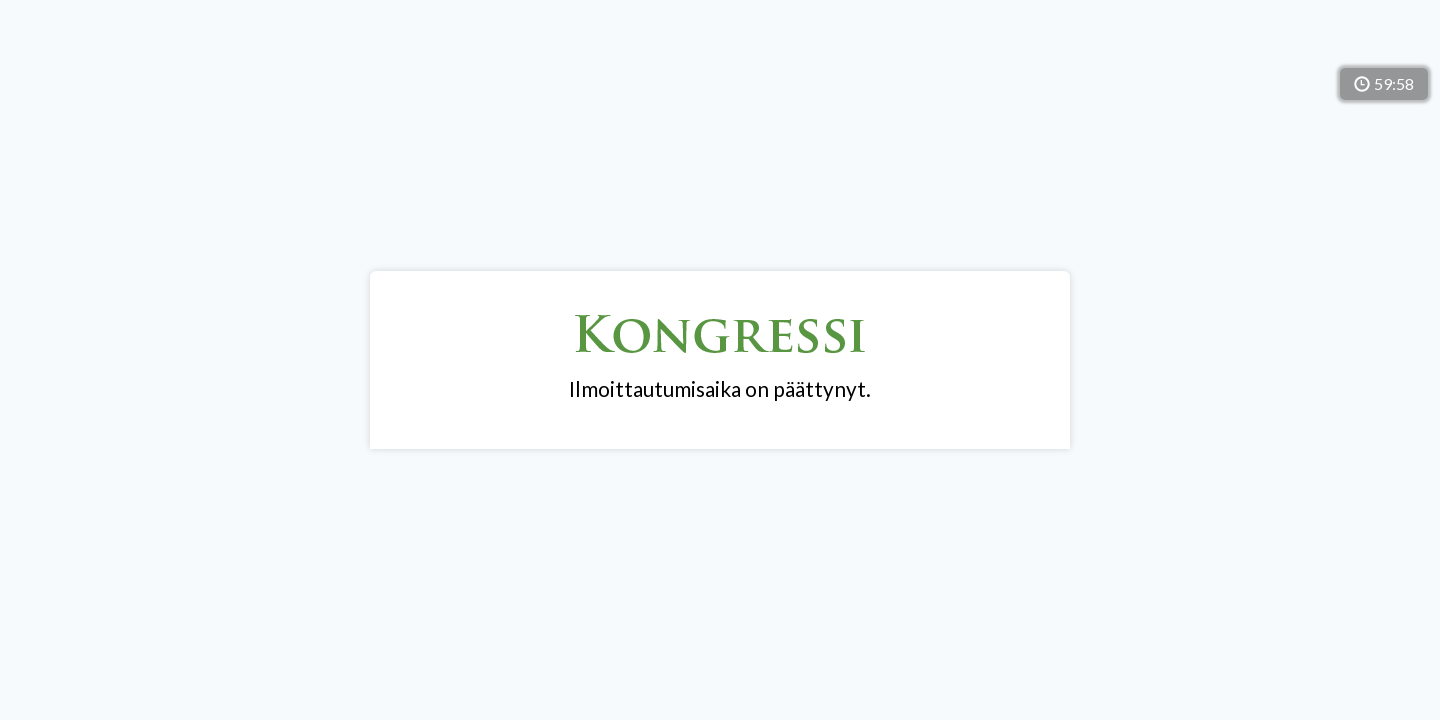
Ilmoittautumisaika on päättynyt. (720, 389)
